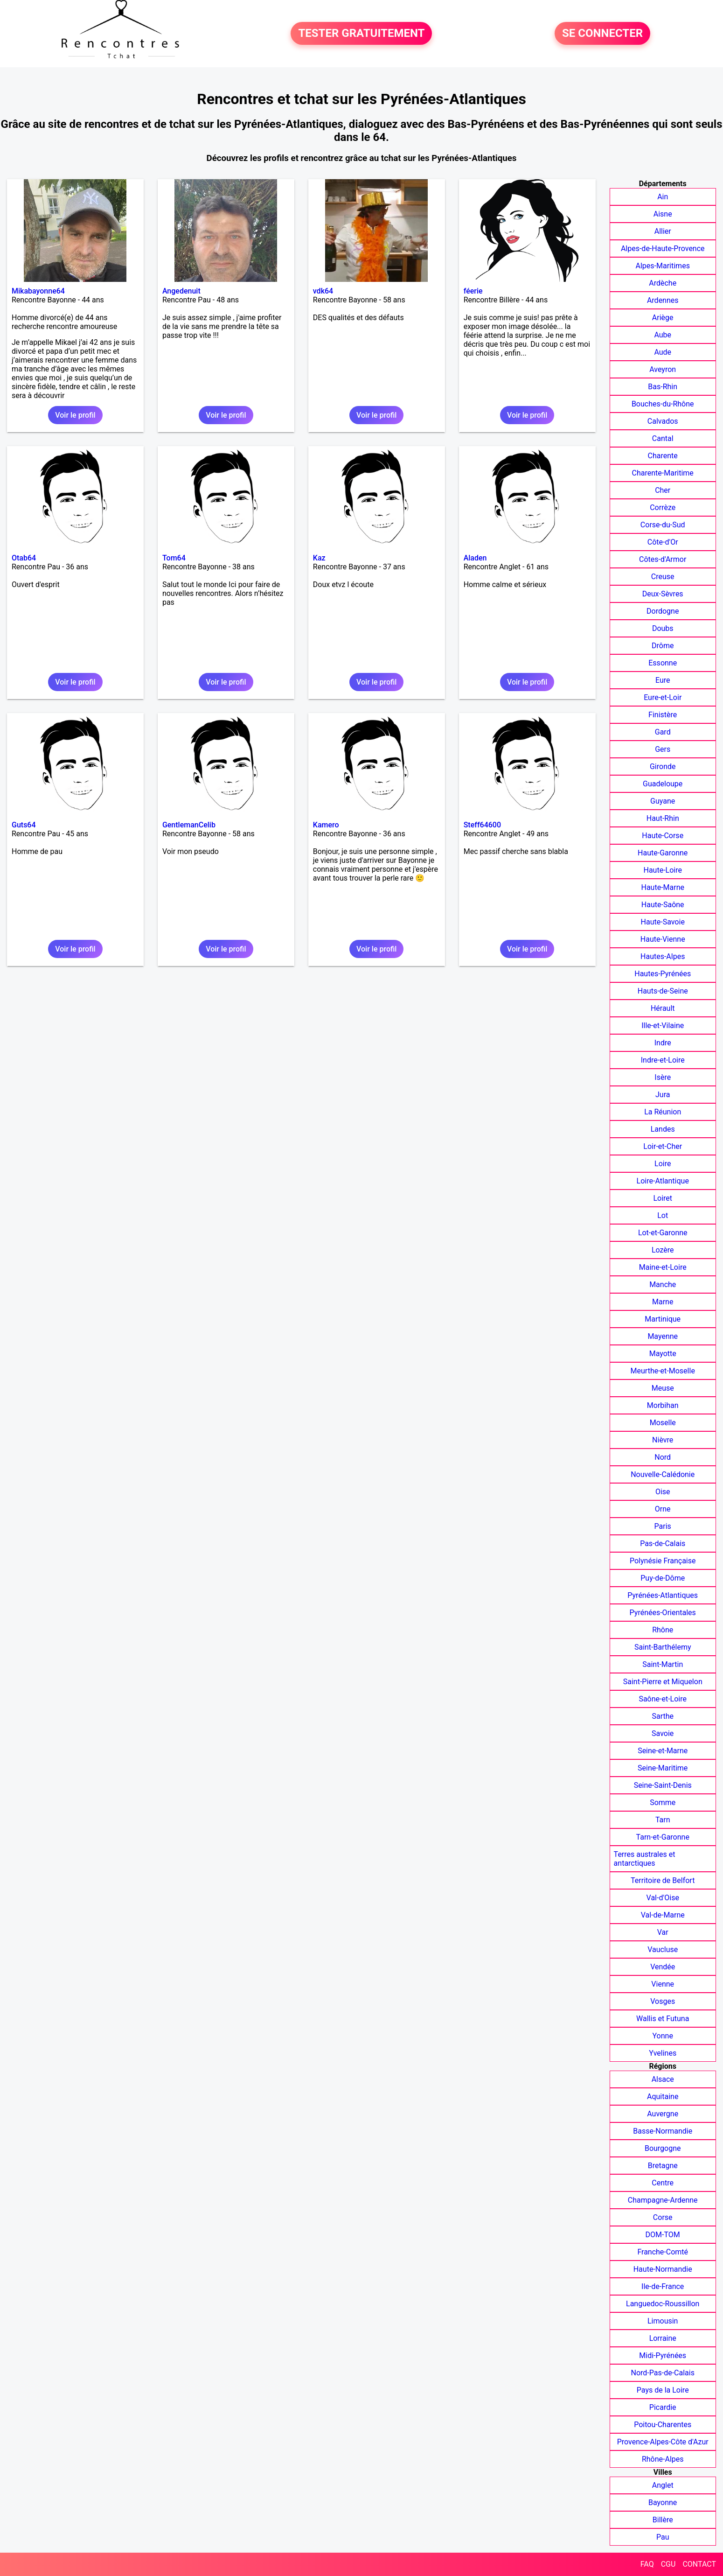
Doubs (663, 628)
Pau (662, 2537)
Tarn (662, 1819)
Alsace (663, 2079)
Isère (662, 1077)
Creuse (662, 576)
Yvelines (662, 2053)
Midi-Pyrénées (662, 2355)
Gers (662, 749)
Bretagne (663, 2165)
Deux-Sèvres (662, 593)
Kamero (326, 824)
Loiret (662, 1198)
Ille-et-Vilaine (662, 1025)
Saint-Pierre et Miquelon (662, 1681)
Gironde (663, 766)
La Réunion (662, 1111)
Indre (662, 1042)
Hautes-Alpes (662, 956)
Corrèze (662, 507)
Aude (662, 352)
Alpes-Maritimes (663, 265)
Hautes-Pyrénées (662, 973)
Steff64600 (482, 824)
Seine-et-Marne (663, 1750)
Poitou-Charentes (662, 2424)
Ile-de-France (662, 2286)
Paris (662, 1526)
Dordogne (663, 611)
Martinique (663, 1319)
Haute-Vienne (662, 939)
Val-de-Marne (663, 1915)
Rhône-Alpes (663, 2459)
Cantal (663, 438)
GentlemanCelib (189, 824)
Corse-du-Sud (662, 524)
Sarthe (663, 1716)
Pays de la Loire (663, 2390)
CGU (668, 2564)
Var (662, 1932)
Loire (662, 1163)
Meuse (663, 1388)
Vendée (662, 1966)
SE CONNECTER (602, 33)
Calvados (662, 421)
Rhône (662, 1629)
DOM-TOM (663, 2234)
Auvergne (662, 2113)
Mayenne (662, 1336)
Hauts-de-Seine (663, 991)
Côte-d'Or (662, 542)
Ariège (663, 317)
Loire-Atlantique (663, 1180)
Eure (662, 680)
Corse (663, 2217)
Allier (662, 231)
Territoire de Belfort (663, 1880)
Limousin (662, 2321)
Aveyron (662, 369)
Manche (662, 1284)
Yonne (663, 2035)
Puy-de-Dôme (662, 1578)
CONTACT (699, 2564)
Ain (662, 196)
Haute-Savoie (663, 921)
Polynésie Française (663, 1560)
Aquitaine (662, 2096)
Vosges (662, 2001)
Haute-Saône (662, 904)
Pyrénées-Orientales (663, 1612)
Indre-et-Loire (663, 1060)
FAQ (647, 2564)
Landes (663, 1129)
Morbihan (663, 1405)
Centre (663, 2182)
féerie (473, 291)
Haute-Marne (662, 887)
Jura (662, 1094)
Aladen (475, 557)
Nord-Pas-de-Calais (663, 2372)
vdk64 (323, 291)
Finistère (662, 714)
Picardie (662, 2407)
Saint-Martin (662, 1664)
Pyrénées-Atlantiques (662, 1595)
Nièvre (662, 1439)
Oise (662, 1491)
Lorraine (662, 2338)
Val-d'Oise (663, 1897)
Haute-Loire (662, 870)
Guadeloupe (662, 783)
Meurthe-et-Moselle (663, 1370)
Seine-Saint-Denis (663, 1785)
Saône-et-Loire (663, 1698)
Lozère (663, 1250)
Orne (663, 1509)
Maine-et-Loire (663, 1267)
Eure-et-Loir (662, 697)
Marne (662, 1301)
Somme (662, 1802)
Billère (663, 2519)
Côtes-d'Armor (662, 559)
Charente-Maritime (663, 473)
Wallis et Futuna (662, 2018)
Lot (662, 1215)
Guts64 (24, 824)
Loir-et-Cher (662, 1146)
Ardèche (662, 283)
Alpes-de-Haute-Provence (663, 248)
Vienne (662, 1984)
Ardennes (663, 300)
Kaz (319, 557)
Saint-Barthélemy (662, 1647)
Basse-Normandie (662, 2131)
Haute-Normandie (662, 2269)
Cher (662, 490)
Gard (663, 732)
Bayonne (662, 2502)
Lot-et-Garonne (663, 1232)
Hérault (663, 1008)
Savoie (663, 1733)
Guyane (662, 801)
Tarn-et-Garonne (662, 1837)
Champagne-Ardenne (663, 2200)
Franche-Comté (662, 2251)
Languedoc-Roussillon (662, 2303)
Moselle (663, 1422)
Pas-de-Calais (662, 1543)
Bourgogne (663, 2148)
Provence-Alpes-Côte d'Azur (663, 2441)
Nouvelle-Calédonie (663, 1474)
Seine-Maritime (663, 1768)
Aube (662, 334)
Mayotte (662, 1353)
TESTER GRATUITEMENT (361, 33)
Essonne (662, 662)
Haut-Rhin (663, 818)
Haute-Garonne (663, 852)
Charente (663, 455)
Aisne (662, 214)
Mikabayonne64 (38, 291)
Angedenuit (181, 291)
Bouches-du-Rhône (663, 403)
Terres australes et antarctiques (644, 1859)
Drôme (663, 645)
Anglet (663, 2485)
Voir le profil (75, 415)
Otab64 (24, 557)
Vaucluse (662, 1949)
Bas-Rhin (662, 386)
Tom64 (174, 557)
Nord (662, 1457)
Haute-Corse (662, 835)
